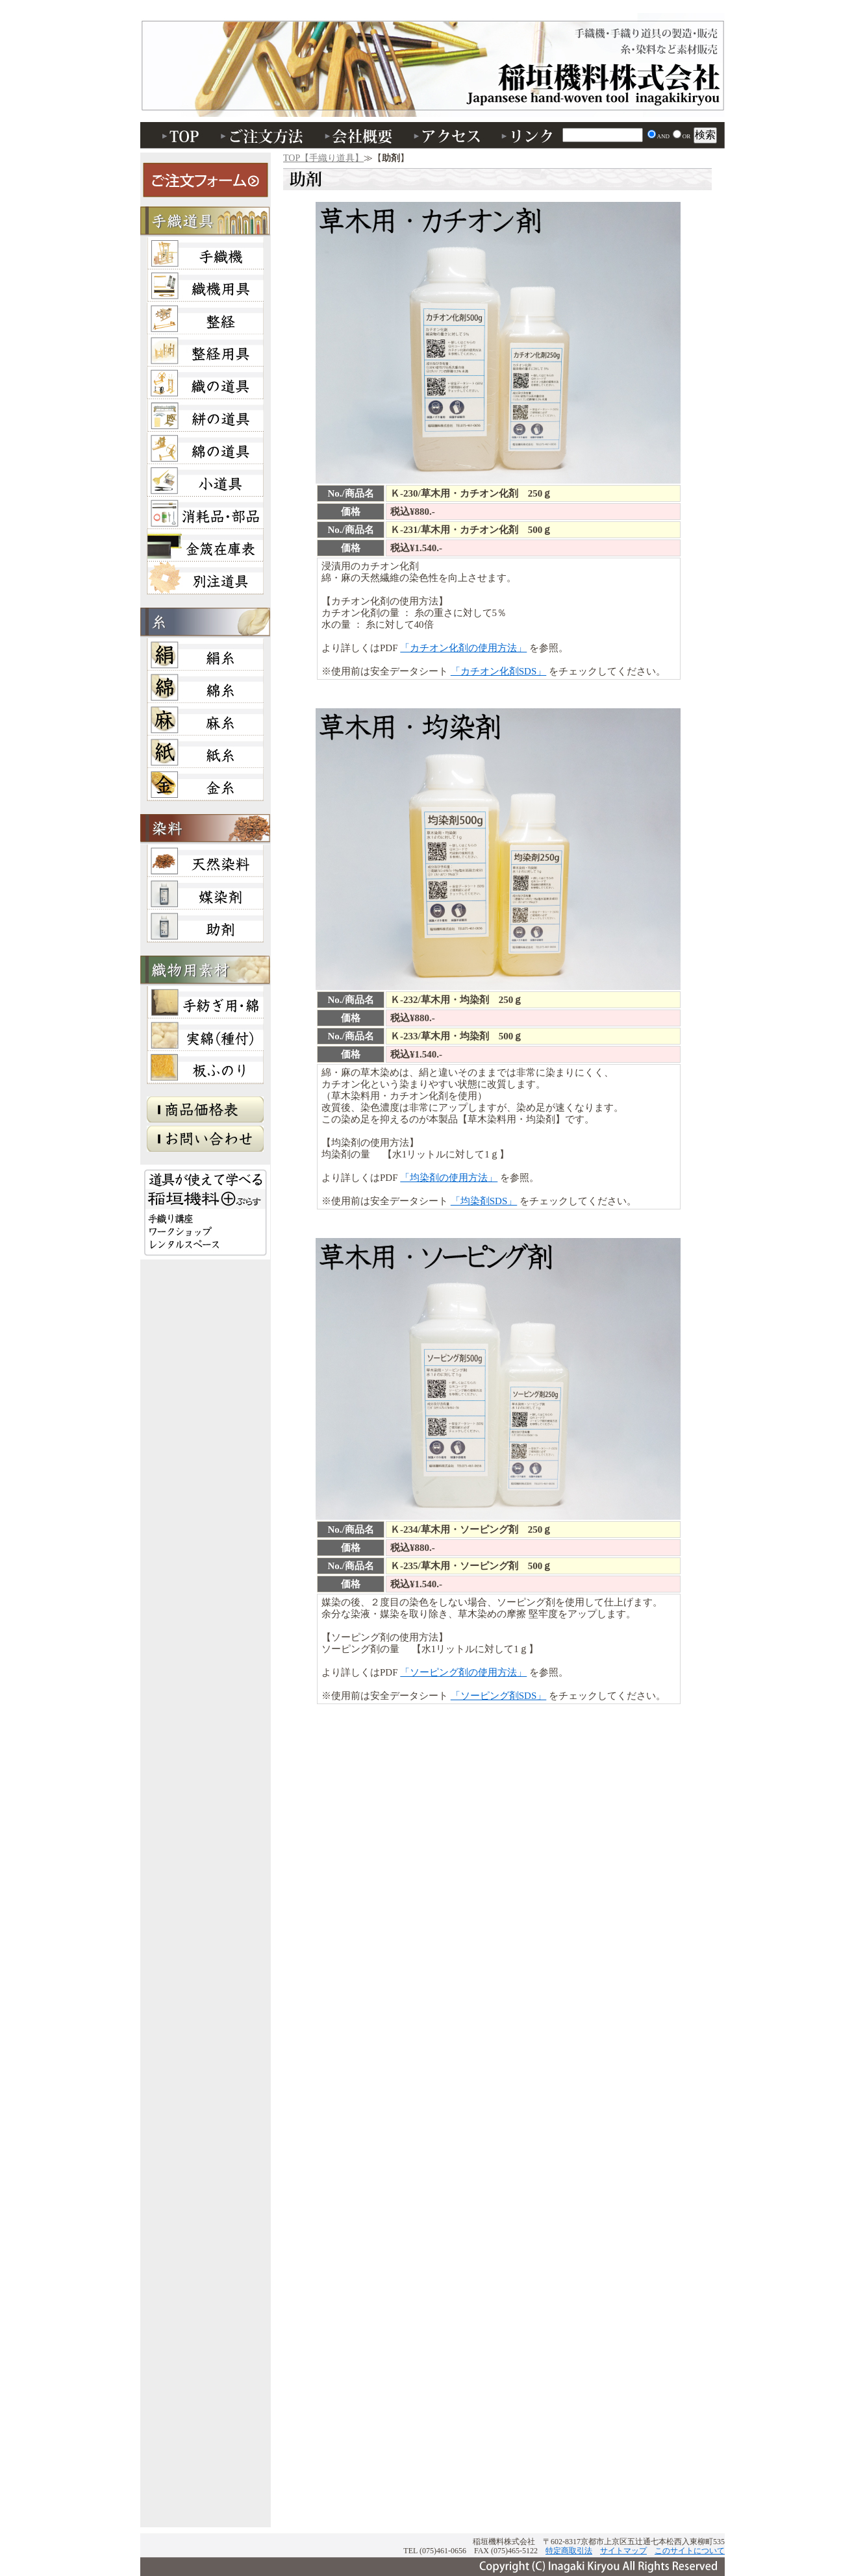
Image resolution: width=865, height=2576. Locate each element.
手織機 (205, 253)
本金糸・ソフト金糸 (205, 784)
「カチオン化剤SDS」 (499, 671)
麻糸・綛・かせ (205, 719)
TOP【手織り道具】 (323, 158)
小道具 (205, 480)
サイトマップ (623, 2550)
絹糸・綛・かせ (205, 654)
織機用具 (205, 285)
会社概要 (361, 135)
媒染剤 (205, 893)
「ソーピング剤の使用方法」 (463, 1672)
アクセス (449, 135)
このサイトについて (690, 2550)
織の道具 (205, 383)
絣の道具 (205, 415)
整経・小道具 (205, 350)
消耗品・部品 (205, 513)
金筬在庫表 (205, 545)
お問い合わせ (205, 1142)
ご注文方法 (264, 135)
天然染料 (205, 861)
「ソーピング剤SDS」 (499, 1695)
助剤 (432, 71)
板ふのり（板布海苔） (205, 1067)
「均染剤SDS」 (484, 1201)
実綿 (205, 1035)
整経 (205, 318)
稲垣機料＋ (205, 1212)
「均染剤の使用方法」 (448, 1177)
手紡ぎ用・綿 (205, 1002)
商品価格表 (205, 1112)
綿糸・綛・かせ (205, 687)
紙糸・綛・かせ (205, 752)
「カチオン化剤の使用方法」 (463, 648)
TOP (176, 135)
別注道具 (205, 578)
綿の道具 (205, 448)
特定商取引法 (568, 2550)
